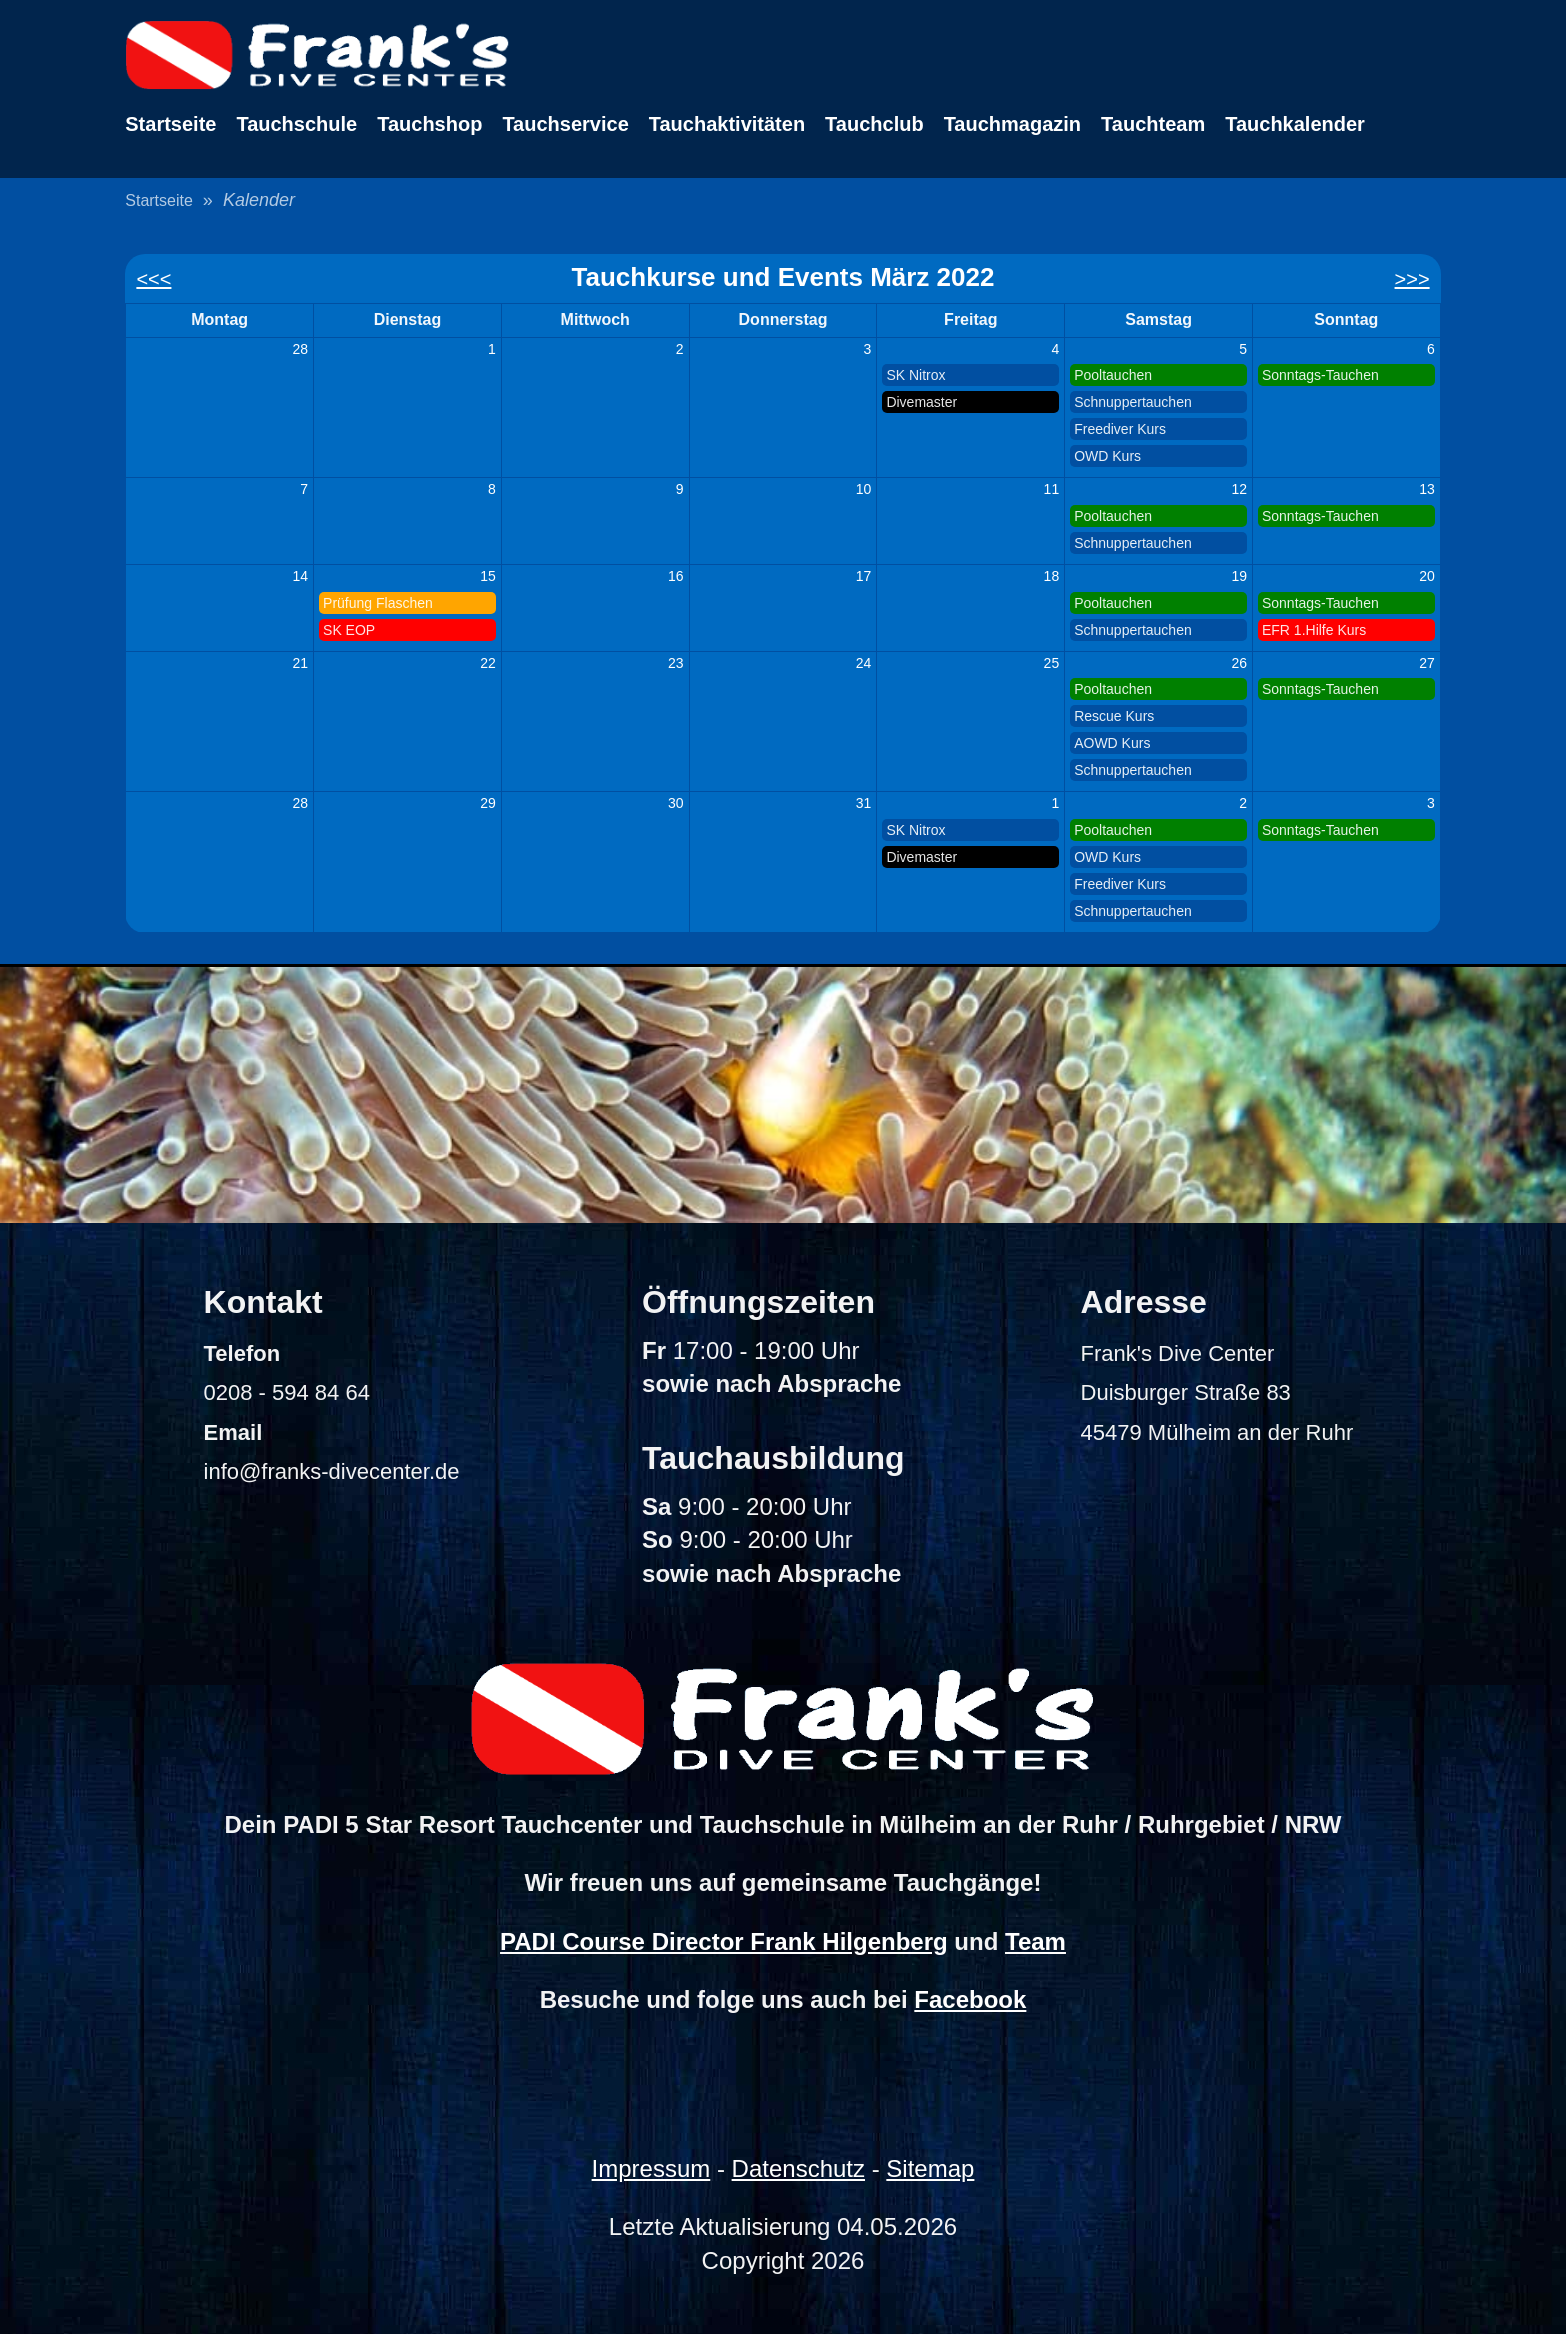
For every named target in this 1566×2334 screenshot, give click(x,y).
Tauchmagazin (1012, 124)
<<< (153, 279)
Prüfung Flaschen (378, 603)
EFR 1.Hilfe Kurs (1314, 630)
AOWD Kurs (1112, 743)
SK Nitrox (915, 375)
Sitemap (930, 2168)
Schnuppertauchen (1133, 402)
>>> (1412, 279)
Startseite (170, 124)
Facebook (970, 1999)
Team (1035, 1941)
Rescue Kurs (1114, 716)
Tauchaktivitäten (727, 124)
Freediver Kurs (1120, 429)
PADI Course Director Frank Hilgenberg (724, 1941)
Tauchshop (429, 124)
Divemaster (921, 402)
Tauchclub (874, 124)
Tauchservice (565, 124)
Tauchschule (296, 124)
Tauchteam (1153, 124)
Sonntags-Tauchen (1320, 375)
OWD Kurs (1107, 456)
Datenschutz (798, 2168)
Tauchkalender (1295, 124)
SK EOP (349, 630)
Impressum (651, 2168)
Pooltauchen (1113, 375)
